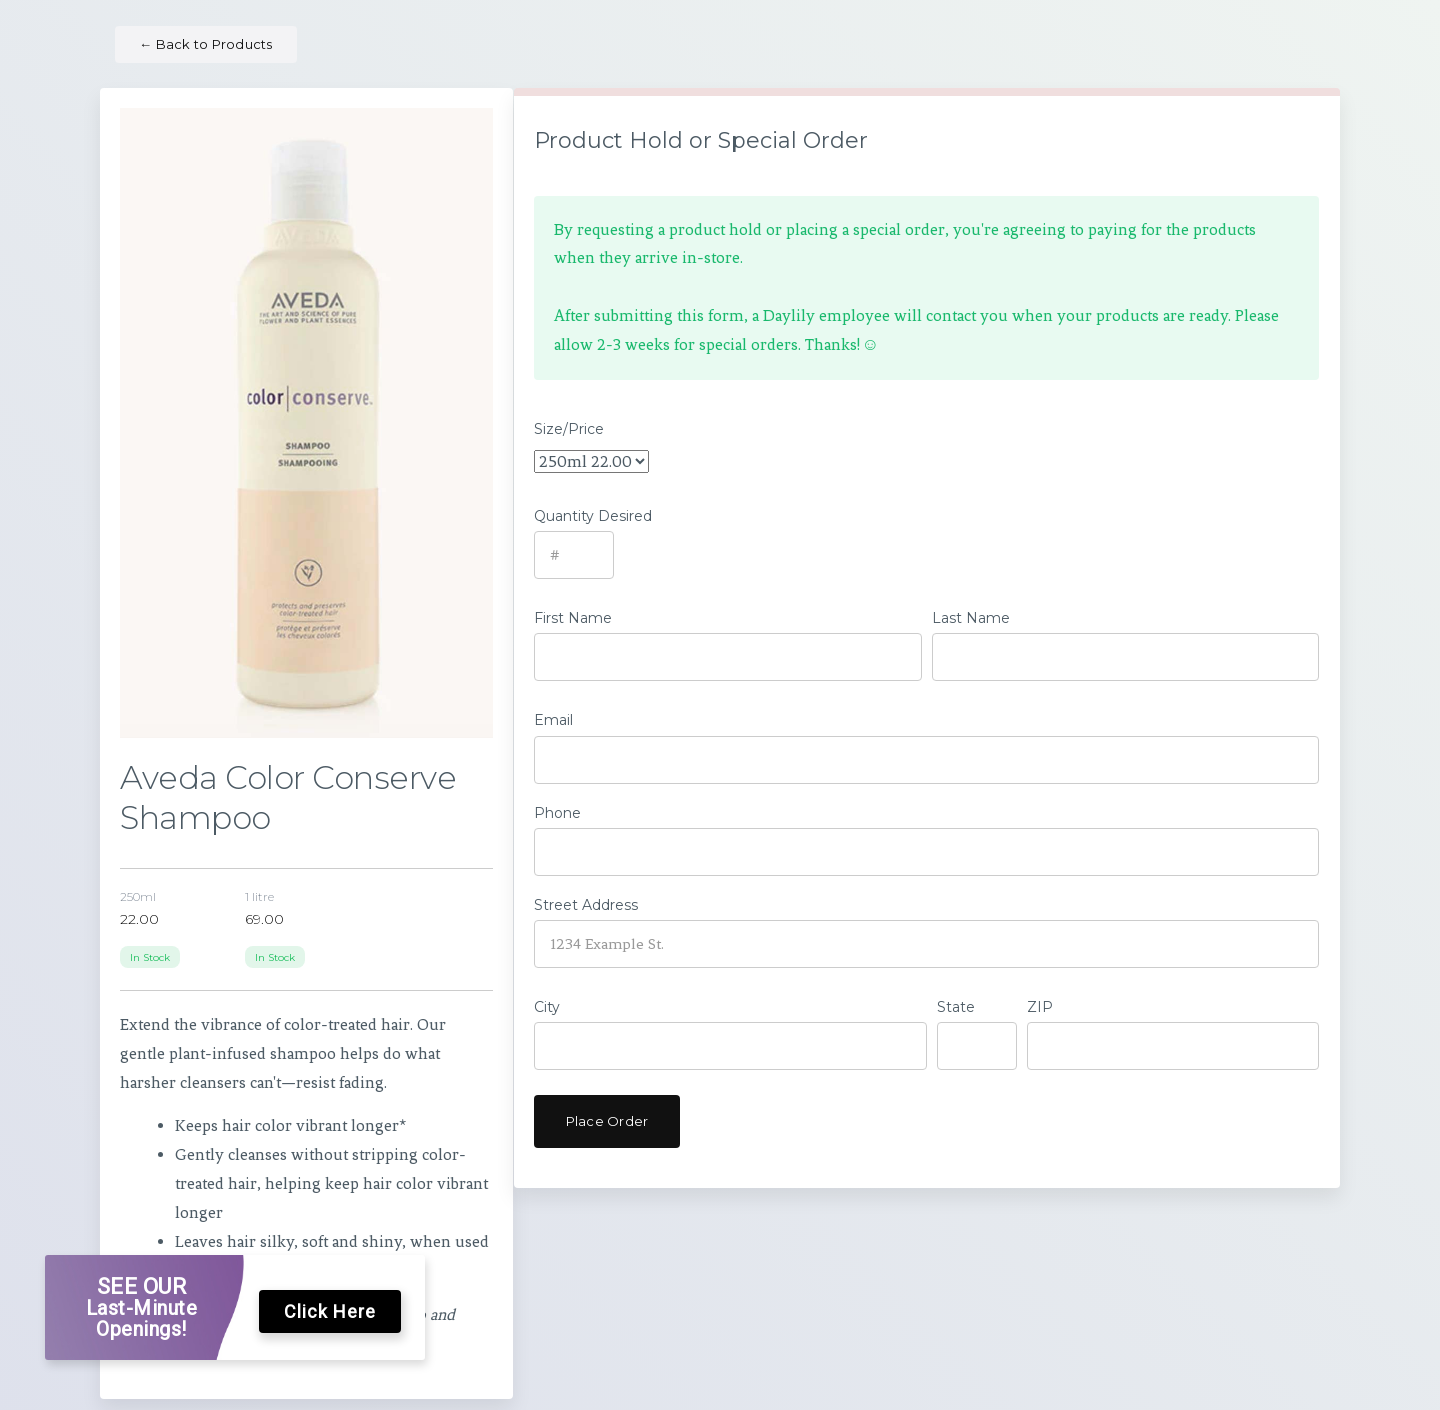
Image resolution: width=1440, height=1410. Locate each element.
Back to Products (206, 44)
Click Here (330, 1311)
